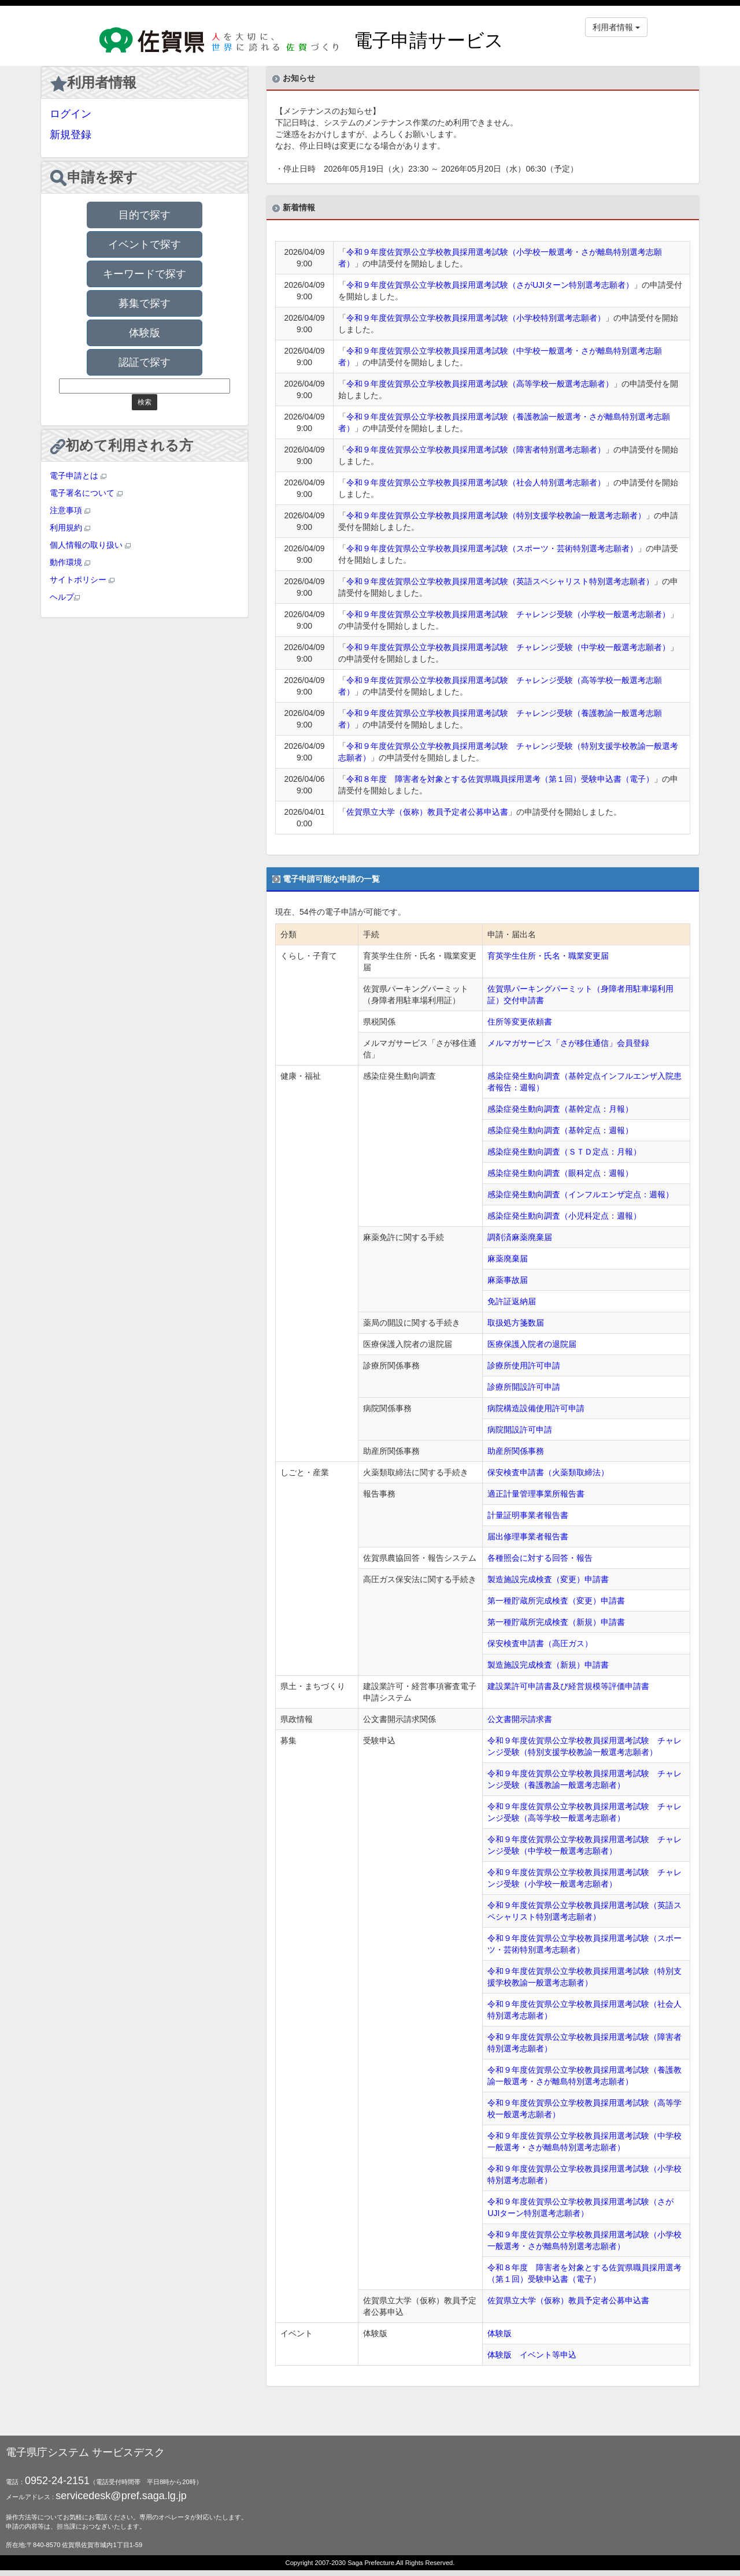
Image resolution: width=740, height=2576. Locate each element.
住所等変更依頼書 (519, 1021)
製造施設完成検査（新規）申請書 (548, 1664)
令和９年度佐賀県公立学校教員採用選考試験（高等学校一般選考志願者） (479, 383)
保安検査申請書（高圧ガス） (540, 1643)
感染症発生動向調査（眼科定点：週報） (560, 1173)
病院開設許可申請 (519, 1429)
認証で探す (145, 362)
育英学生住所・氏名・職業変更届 (548, 955)
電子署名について (86, 493)
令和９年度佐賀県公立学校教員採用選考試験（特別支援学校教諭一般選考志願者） (496, 515)
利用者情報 (93, 83)
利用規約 (70, 527)
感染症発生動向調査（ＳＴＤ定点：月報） (564, 1151)
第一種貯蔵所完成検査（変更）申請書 (556, 1600)
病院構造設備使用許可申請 (535, 1408)
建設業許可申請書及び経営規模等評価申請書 (568, 1686)
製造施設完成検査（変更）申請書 (548, 1579)
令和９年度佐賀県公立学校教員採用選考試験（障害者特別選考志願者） (475, 449)
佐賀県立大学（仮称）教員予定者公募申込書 (427, 811)
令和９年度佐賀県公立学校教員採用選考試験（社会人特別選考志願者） (475, 482)
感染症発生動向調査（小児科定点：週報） (564, 1215)
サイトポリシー (82, 579)
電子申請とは (78, 475)
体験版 (144, 333)
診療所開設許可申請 (523, 1386)
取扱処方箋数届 (515, 1322)
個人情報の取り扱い (90, 545)
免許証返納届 (511, 1301)
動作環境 (70, 562)
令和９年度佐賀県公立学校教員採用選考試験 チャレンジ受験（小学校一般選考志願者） (508, 614)
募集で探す (145, 303)
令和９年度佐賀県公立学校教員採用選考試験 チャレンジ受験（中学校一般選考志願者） (508, 647)
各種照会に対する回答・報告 (540, 1557)
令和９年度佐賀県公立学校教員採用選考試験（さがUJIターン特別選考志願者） (490, 284)
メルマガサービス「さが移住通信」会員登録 (568, 1043)
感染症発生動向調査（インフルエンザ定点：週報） (580, 1194)
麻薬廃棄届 (507, 1258)
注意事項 (70, 510)
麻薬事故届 (507, 1280)
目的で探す (145, 215)
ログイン (70, 114)
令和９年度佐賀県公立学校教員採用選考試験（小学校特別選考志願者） (475, 317)
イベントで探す (144, 244)
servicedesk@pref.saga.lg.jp (121, 2495)
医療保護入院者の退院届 (531, 1344)
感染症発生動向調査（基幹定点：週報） (560, 1130)
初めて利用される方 (121, 445)
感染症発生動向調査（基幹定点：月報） (560, 1108)
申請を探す (94, 178)
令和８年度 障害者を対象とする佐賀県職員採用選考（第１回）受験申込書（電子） (500, 779)
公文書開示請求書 (519, 1719)
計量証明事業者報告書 (527, 1515)
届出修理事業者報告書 (527, 1536)
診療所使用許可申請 (523, 1365)
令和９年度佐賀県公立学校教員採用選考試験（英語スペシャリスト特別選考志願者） (500, 581)
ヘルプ (65, 597)
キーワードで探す (144, 274)
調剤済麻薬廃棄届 (519, 1237)
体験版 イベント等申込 (531, 2354)
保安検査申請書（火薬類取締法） (548, 1472)
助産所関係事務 (515, 1451)
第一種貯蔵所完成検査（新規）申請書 (556, 1622)
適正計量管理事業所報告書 (535, 1493)
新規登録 (70, 134)
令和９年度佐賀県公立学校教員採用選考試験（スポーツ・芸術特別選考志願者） (492, 548)
